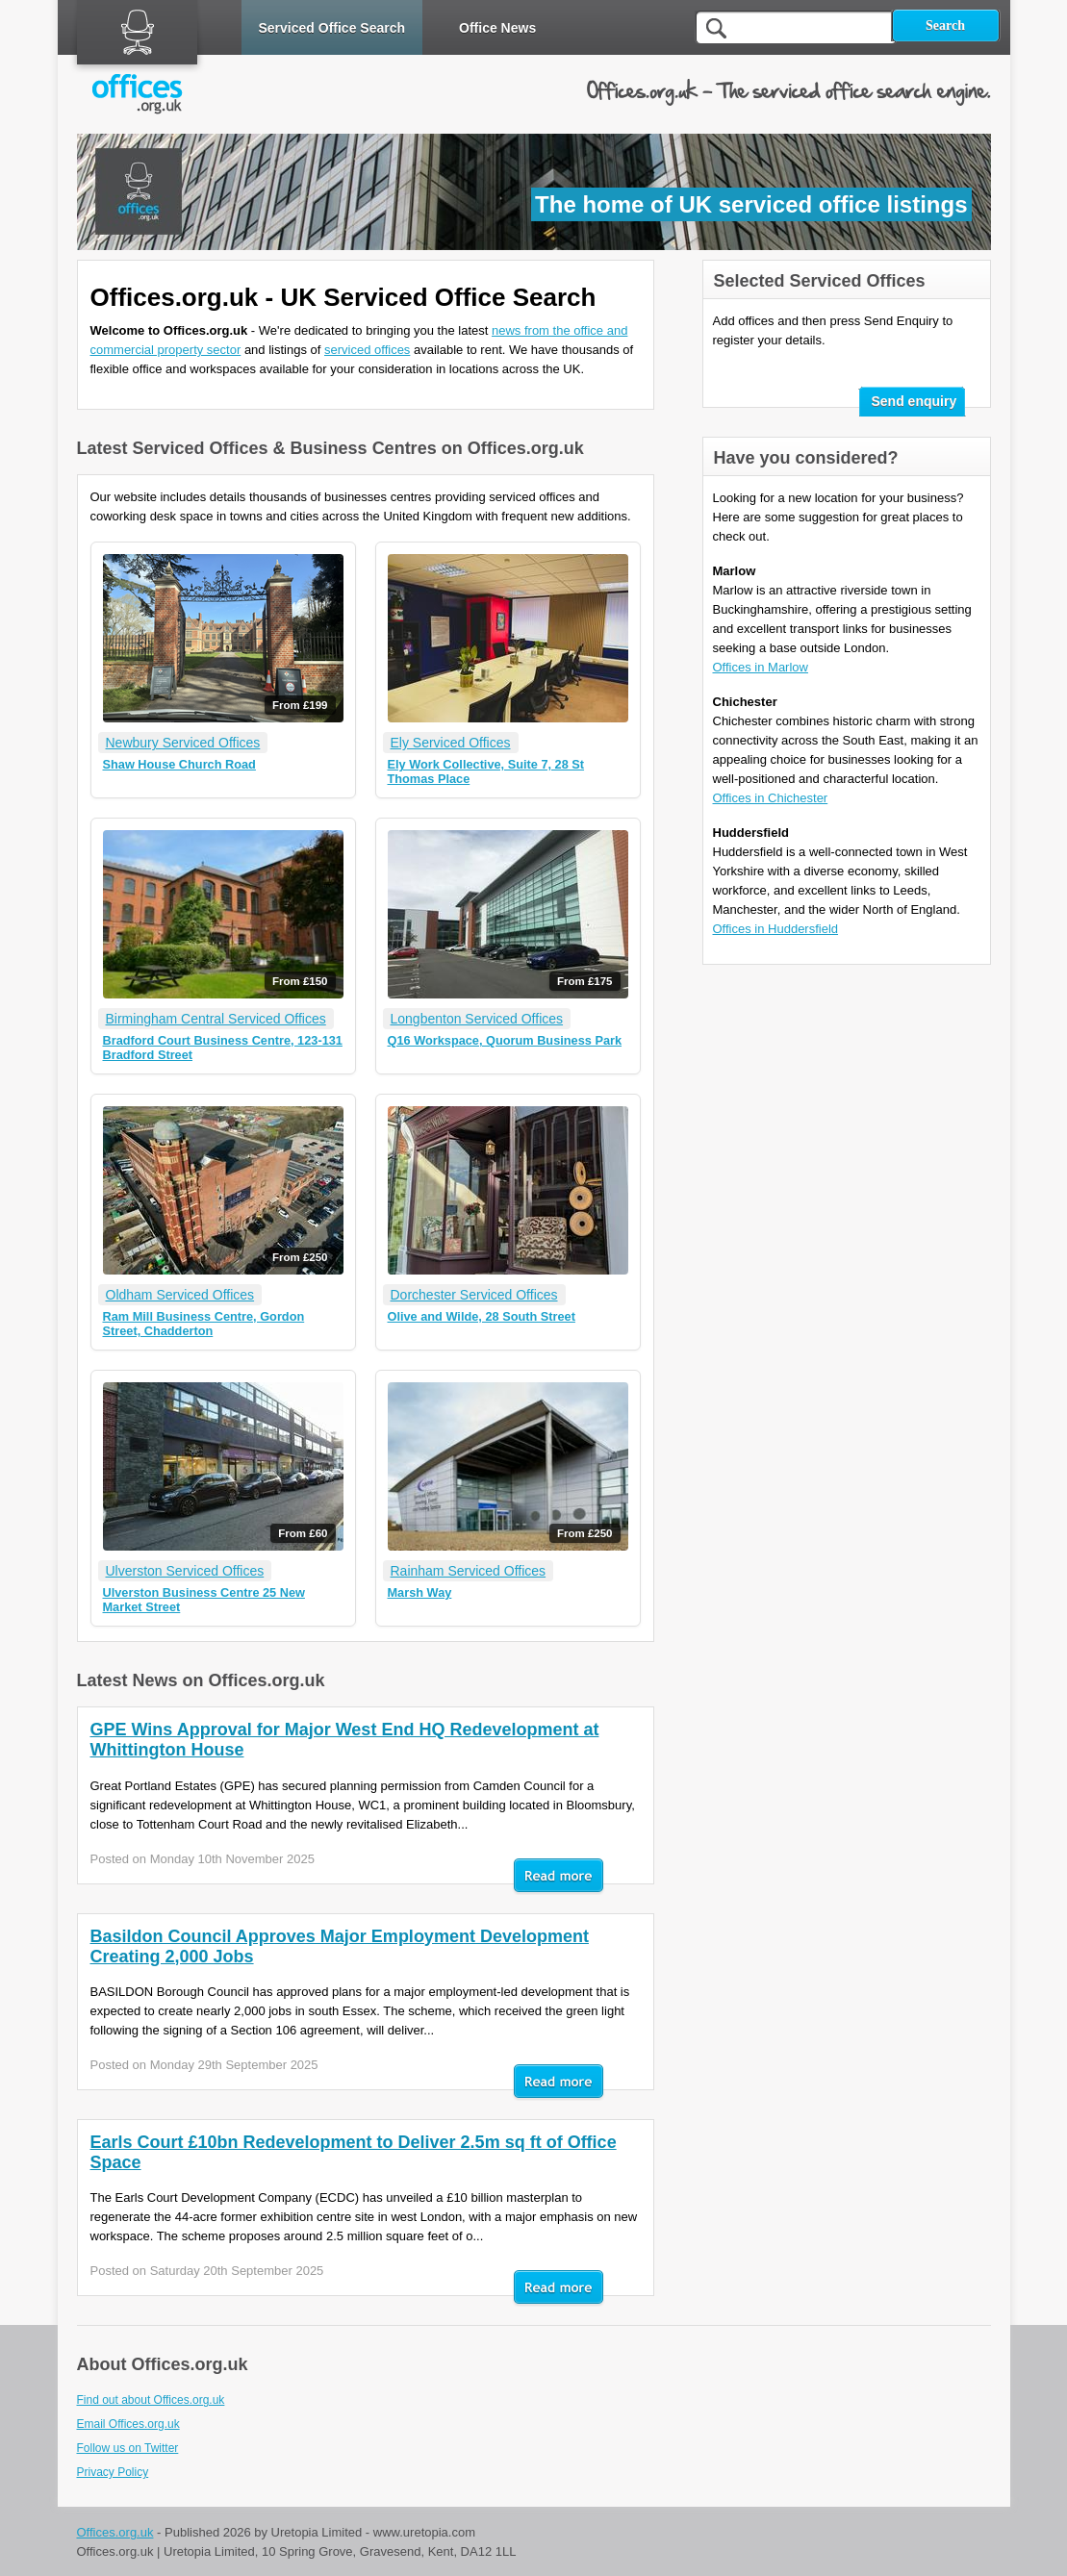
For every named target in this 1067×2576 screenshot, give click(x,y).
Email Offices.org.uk (128, 2424)
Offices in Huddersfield (776, 929)
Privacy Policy (113, 2472)
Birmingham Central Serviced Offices (216, 1018)
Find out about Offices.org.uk (151, 2400)
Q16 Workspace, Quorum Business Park (505, 1040)
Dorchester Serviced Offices (474, 1294)
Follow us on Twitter (128, 2448)
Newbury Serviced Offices (183, 742)
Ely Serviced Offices (451, 742)
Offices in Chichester (770, 798)
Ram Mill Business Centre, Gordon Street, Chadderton (204, 1323)
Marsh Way (420, 1592)
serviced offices (367, 349)
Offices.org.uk (115, 2532)
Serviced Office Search (332, 28)
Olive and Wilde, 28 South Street (481, 1316)
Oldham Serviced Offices (180, 1294)
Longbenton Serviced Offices (477, 1018)
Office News (497, 28)
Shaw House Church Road (179, 764)
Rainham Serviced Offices (468, 1570)
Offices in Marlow (760, 667)
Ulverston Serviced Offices (185, 1570)
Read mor (558, 1876)
